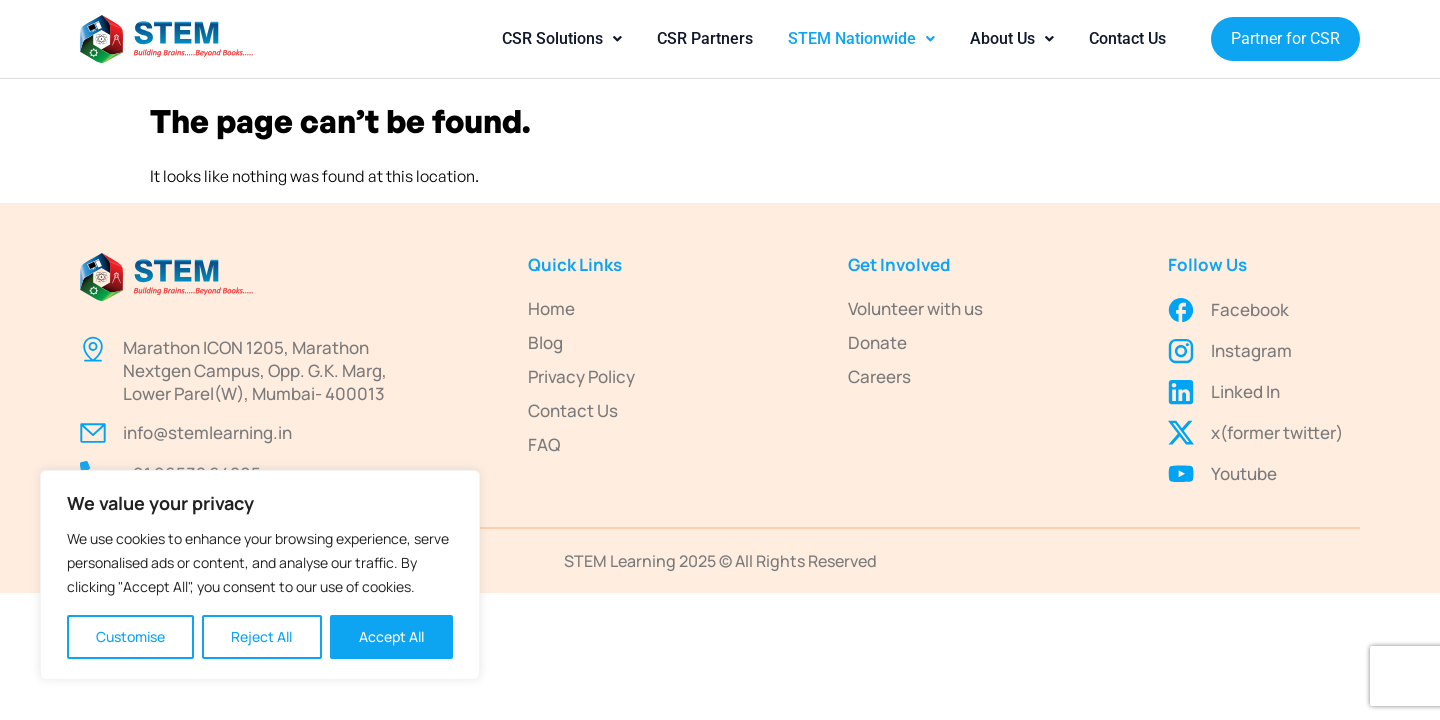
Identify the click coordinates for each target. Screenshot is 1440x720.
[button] (562, 39)
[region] (260, 575)
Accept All (391, 636)
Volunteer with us (915, 308)
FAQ (544, 444)
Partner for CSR (1285, 38)
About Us (1012, 38)
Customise (130, 636)
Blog (545, 342)
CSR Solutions (562, 38)
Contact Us (1127, 38)
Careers (879, 376)
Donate (877, 342)
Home (551, 308)
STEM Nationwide (861, 38)
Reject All (261, 636)
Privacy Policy (581, 376)
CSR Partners (705, 38)
